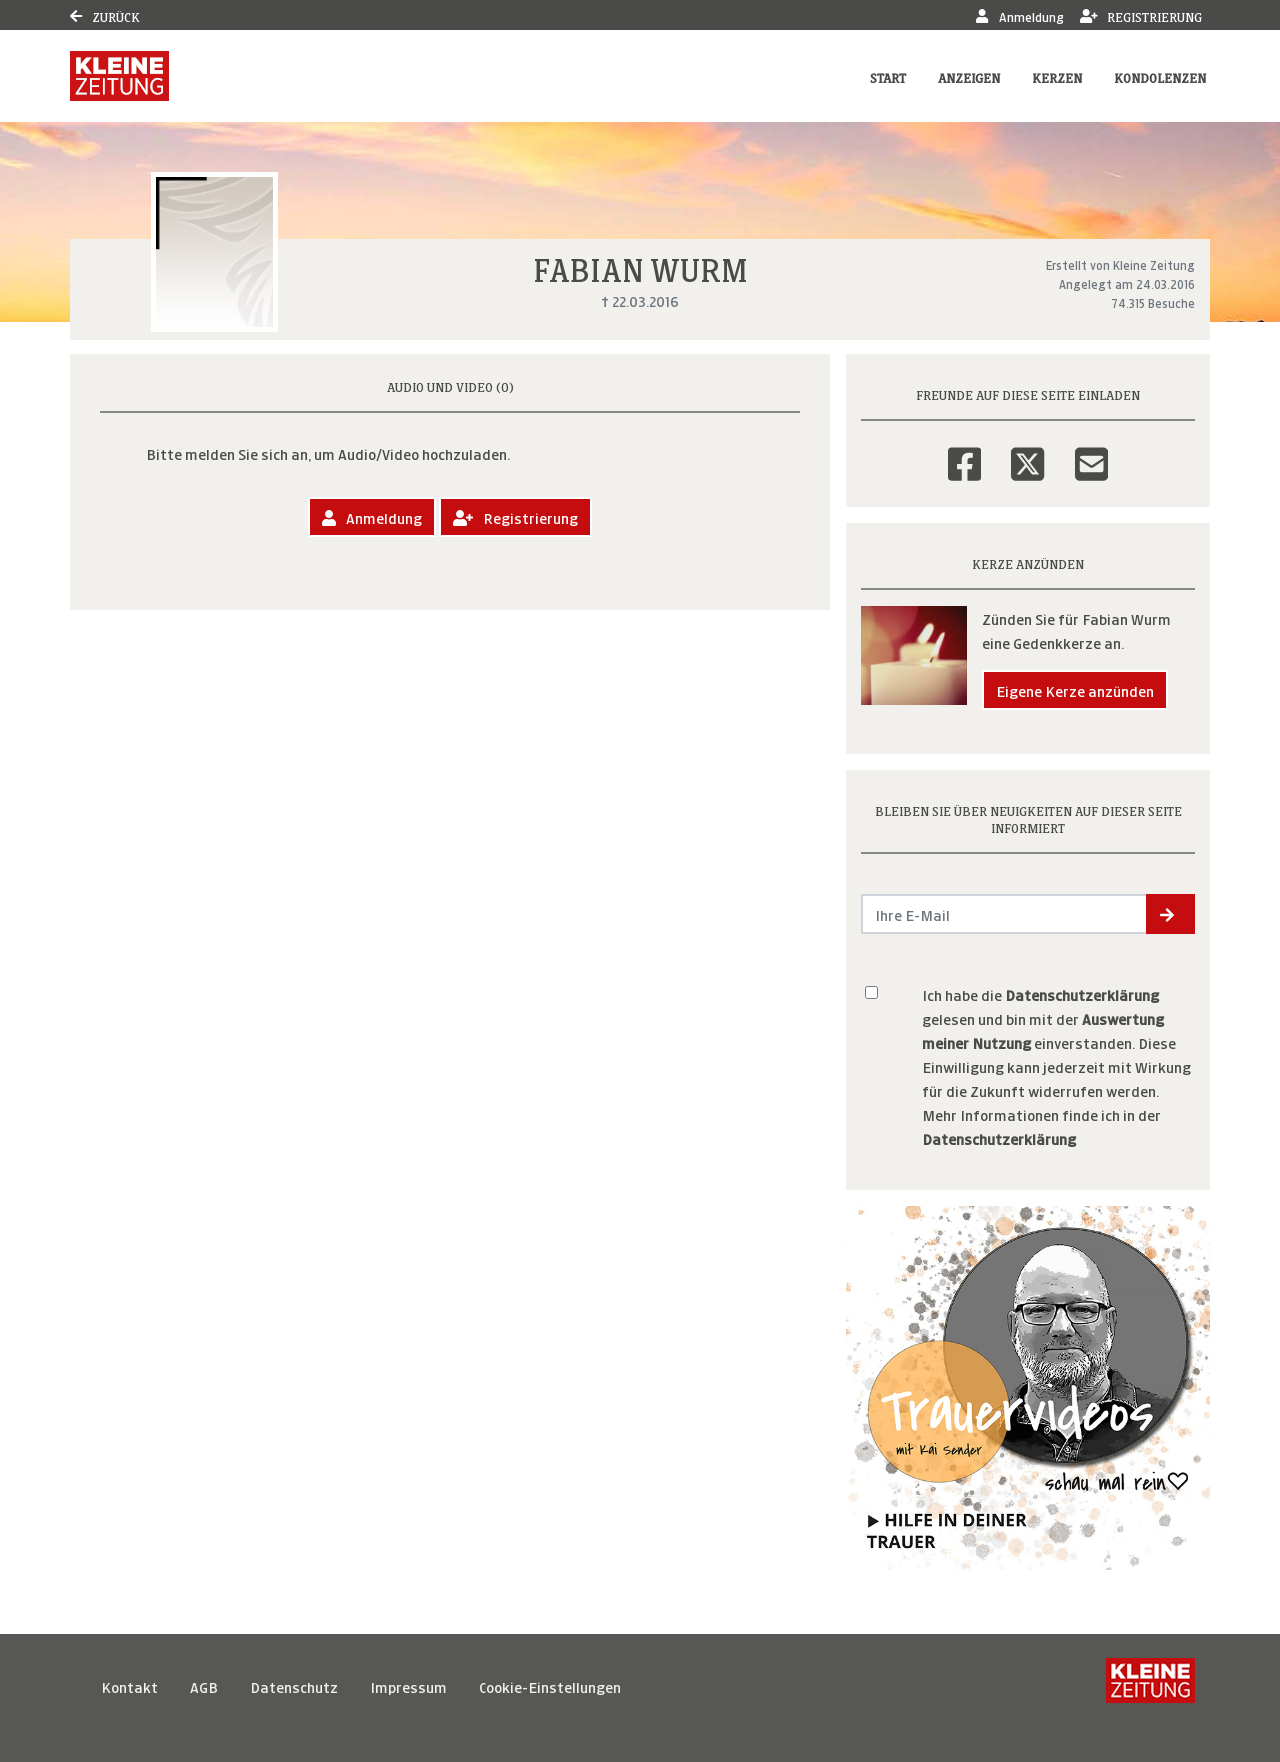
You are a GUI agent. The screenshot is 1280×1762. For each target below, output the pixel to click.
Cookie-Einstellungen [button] (550, 1685)
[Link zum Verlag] (119, 76)
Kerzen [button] (1057, 76)
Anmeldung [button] (372, 516)
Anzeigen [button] (969, 76)
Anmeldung (1019, 15)
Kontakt (129, 1685)
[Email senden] (1004, 914)
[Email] (1091, 451)
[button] (1170, 914)
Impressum (408, 1685)
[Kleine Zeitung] (1150, 1686)
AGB (204, 1685)
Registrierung (1141, 15)
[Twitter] (1027, 451)
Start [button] (888, 76)
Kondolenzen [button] (1160, 76)
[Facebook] (964, 451)
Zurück (105, 15)
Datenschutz (294, 1685)
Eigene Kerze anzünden (1075, 689)
